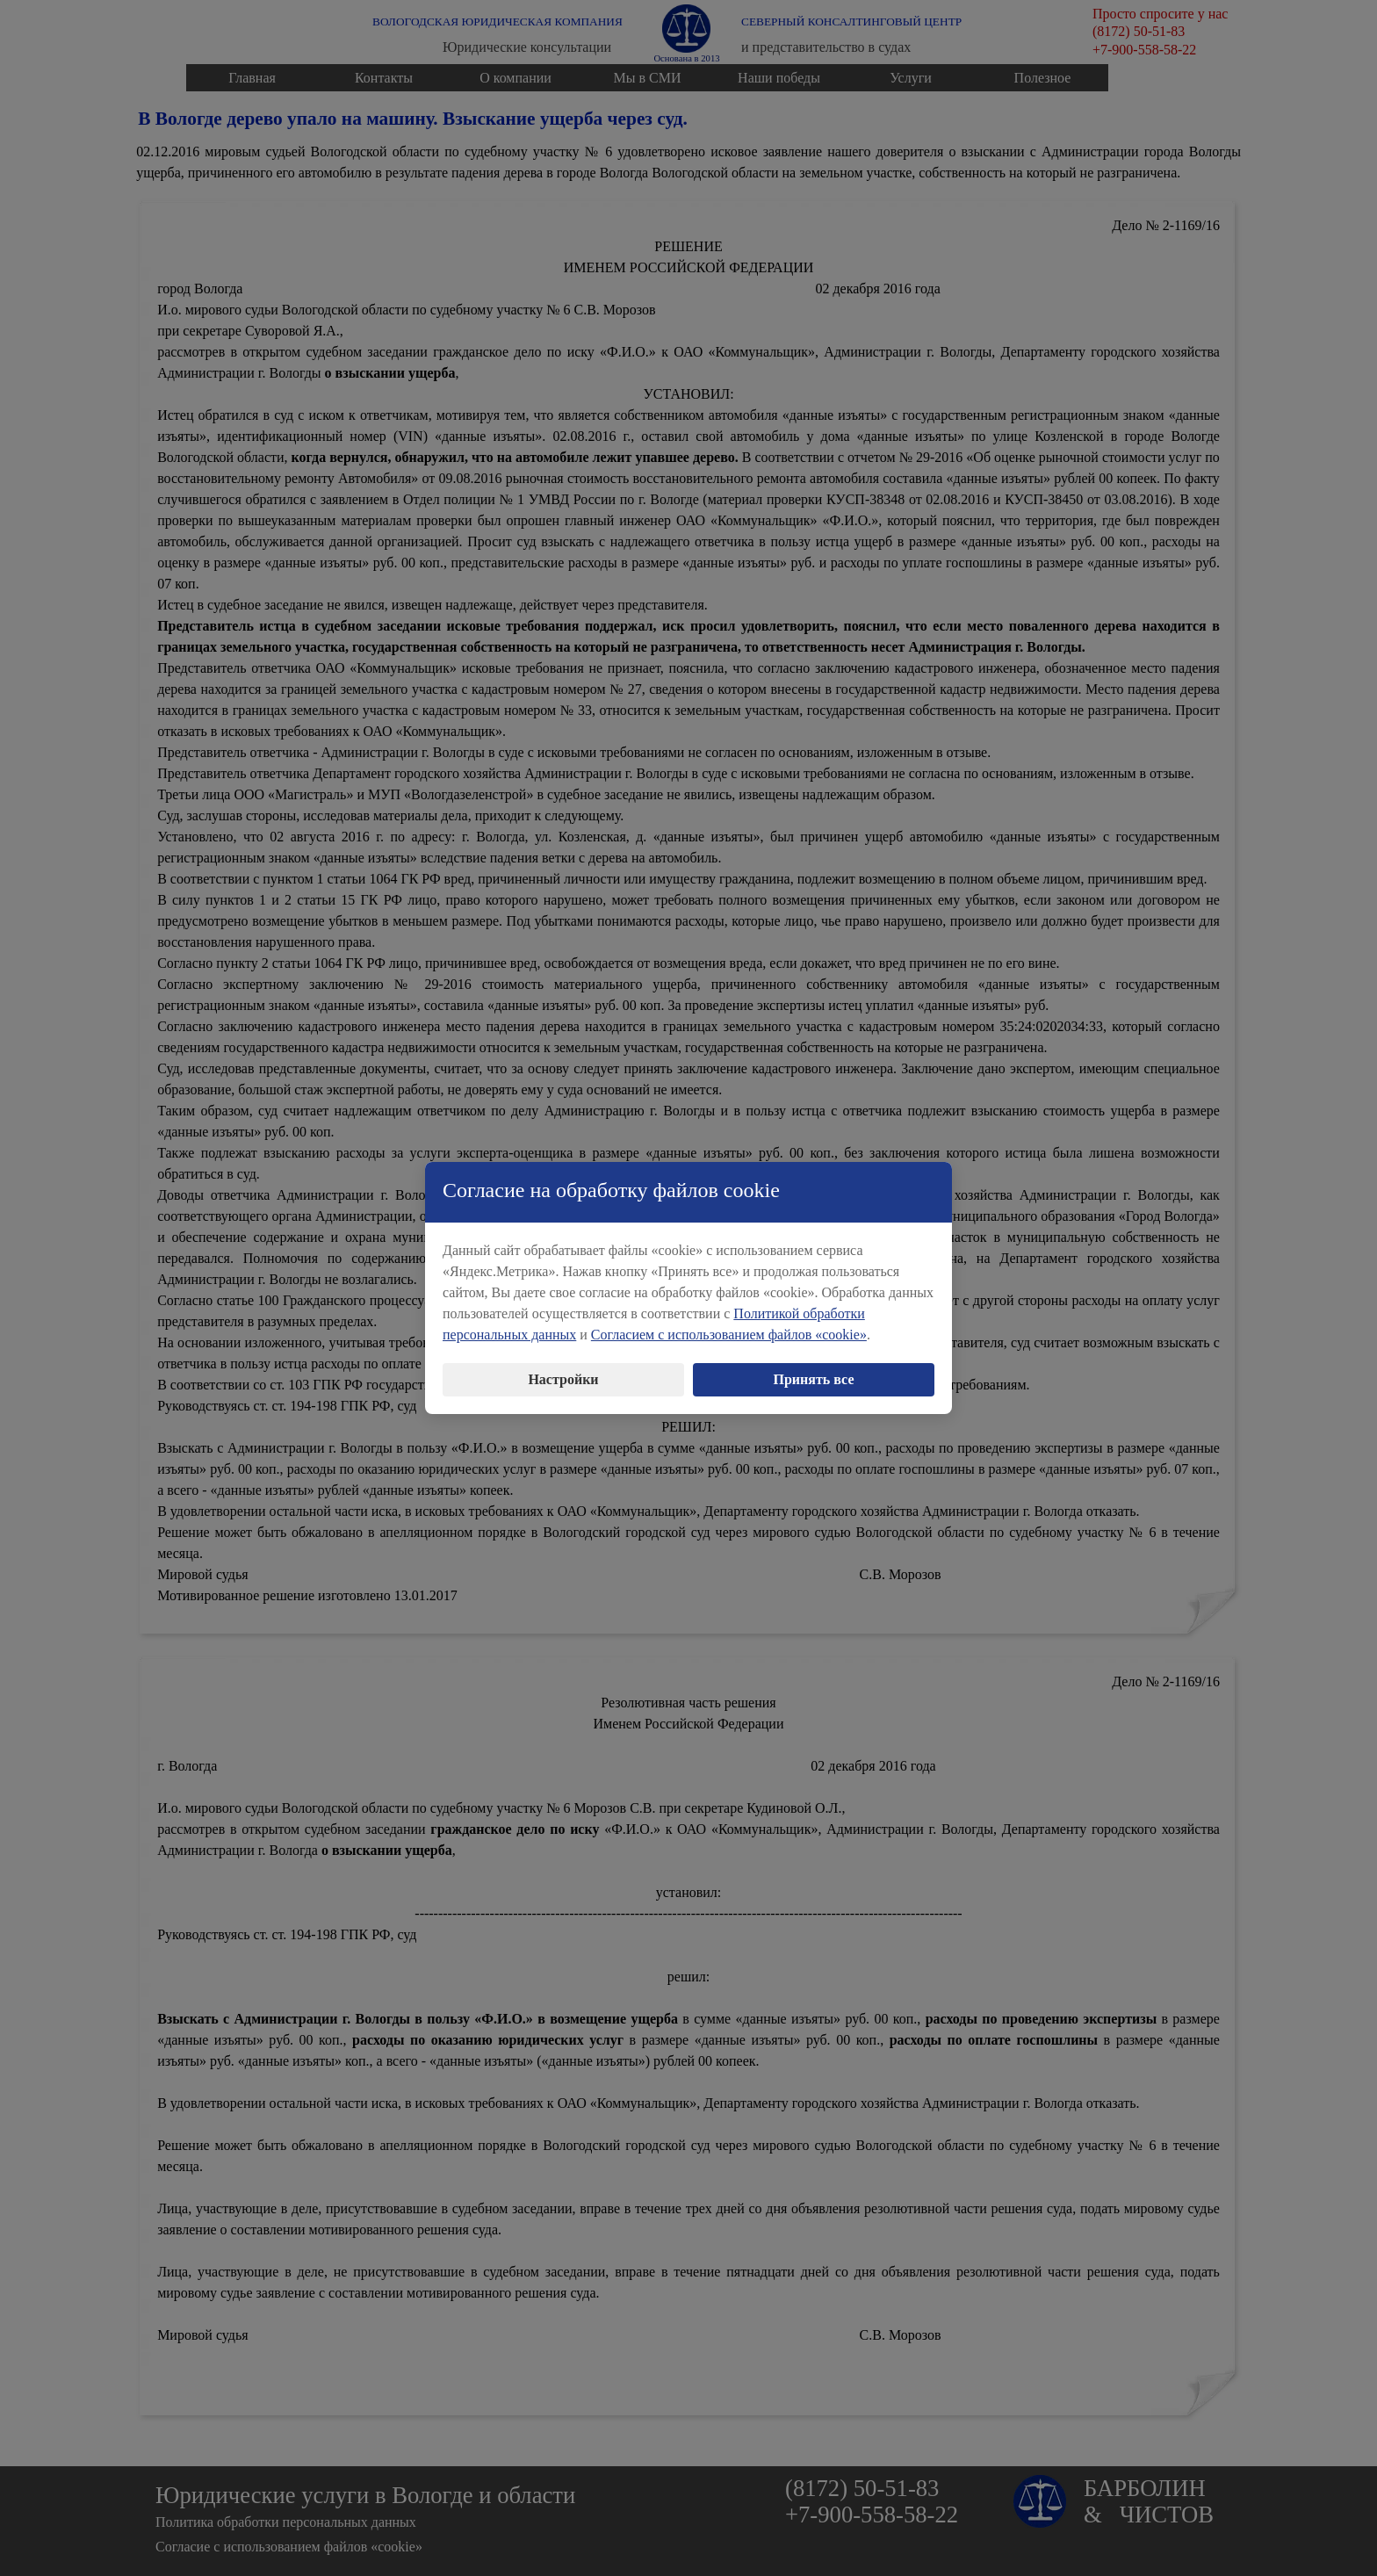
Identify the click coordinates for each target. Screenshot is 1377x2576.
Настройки (563, 1370)
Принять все (814, 1370)
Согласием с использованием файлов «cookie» (729, 1325)
